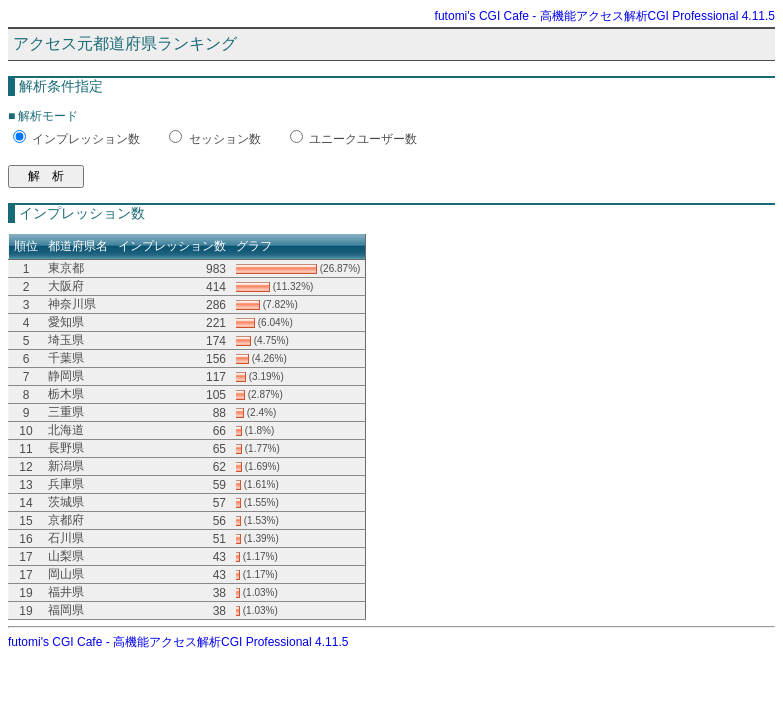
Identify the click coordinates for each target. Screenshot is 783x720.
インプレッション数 (86, 139)
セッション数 (225, 139)
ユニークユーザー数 (363, 139)
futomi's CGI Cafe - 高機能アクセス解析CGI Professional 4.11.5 (605, 16)
